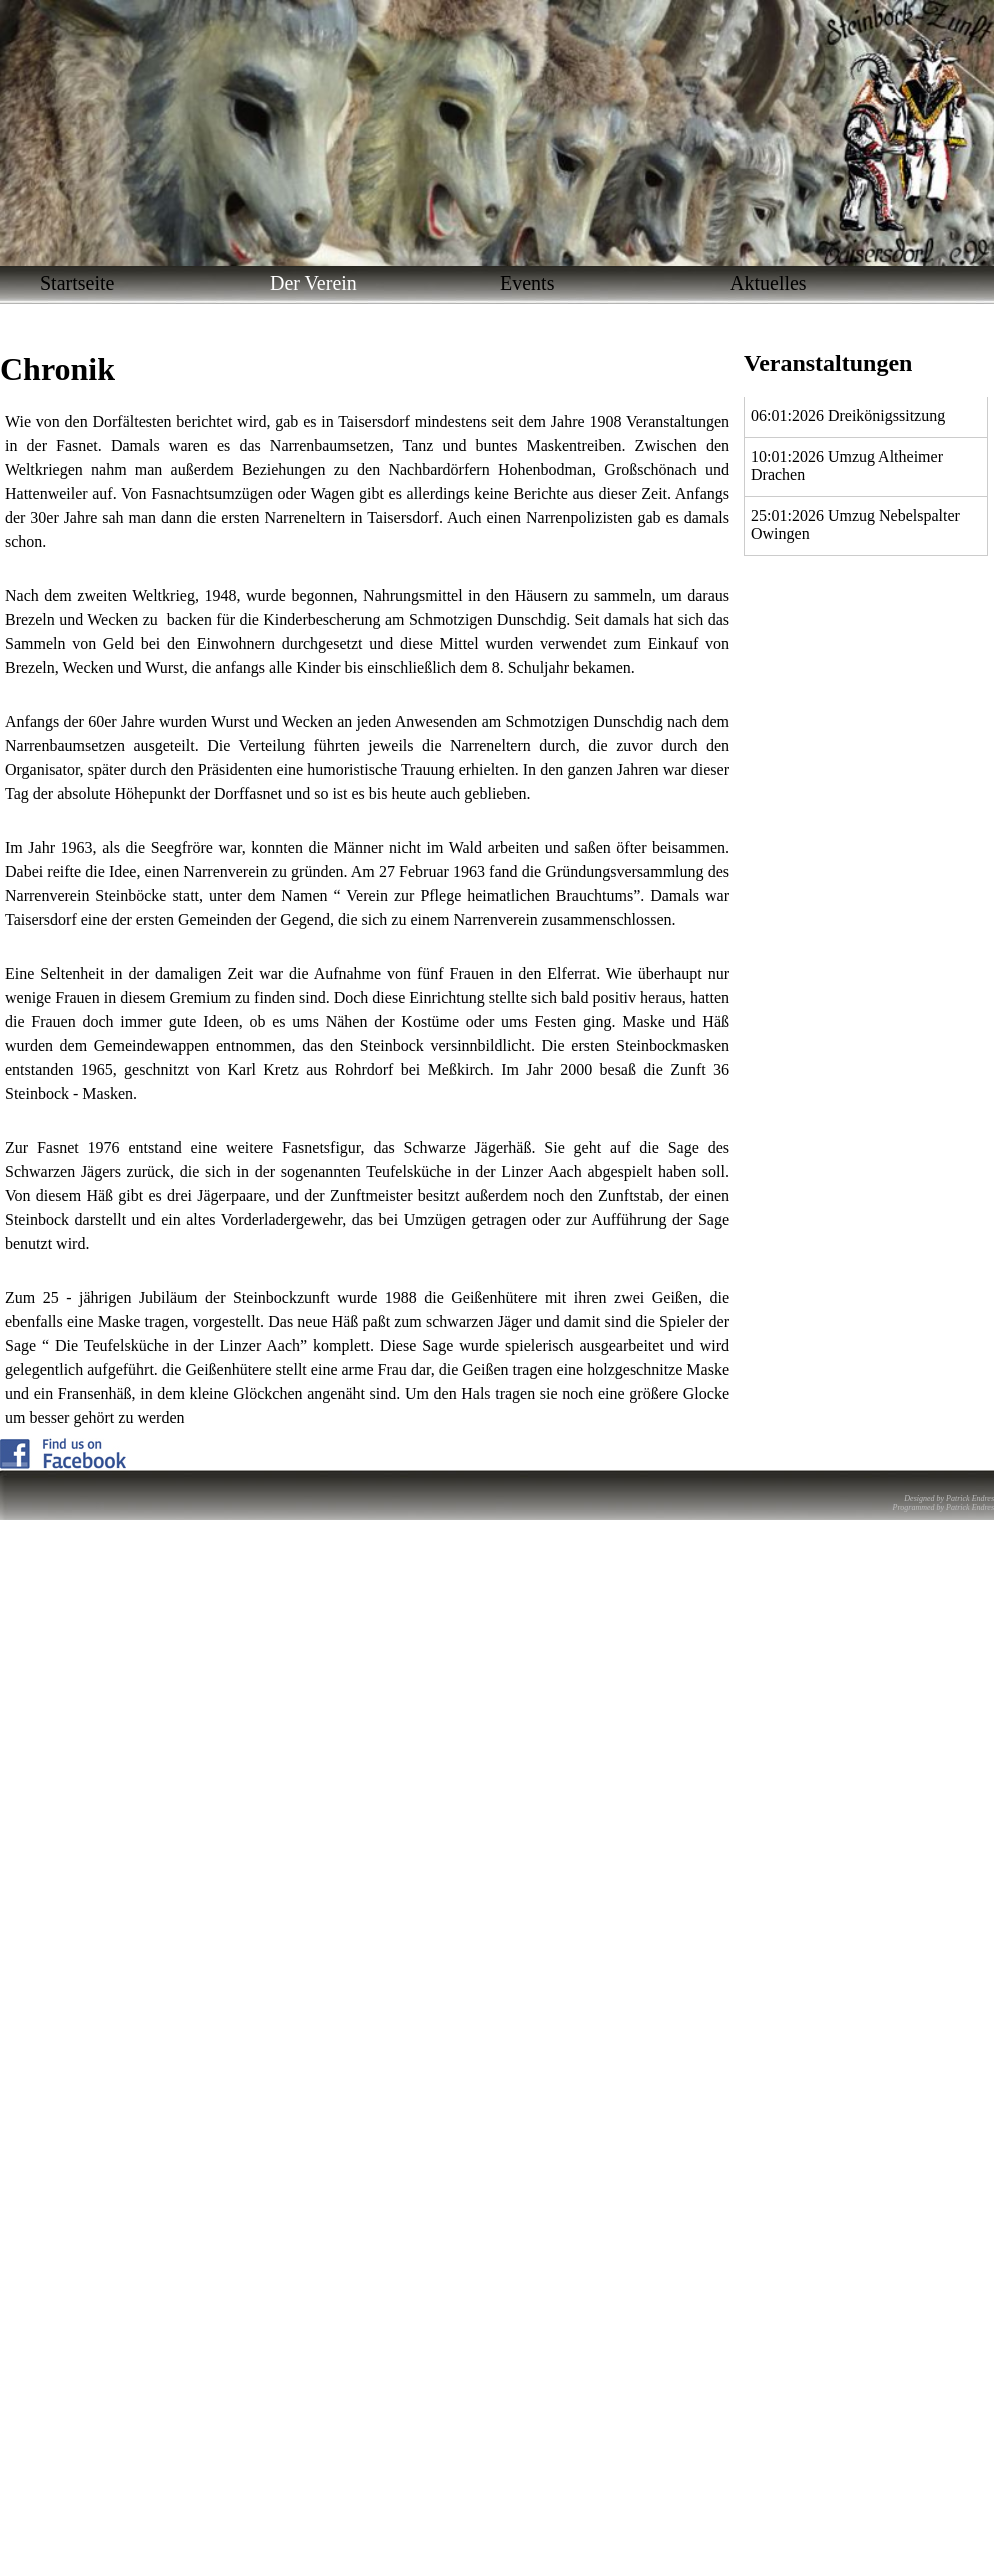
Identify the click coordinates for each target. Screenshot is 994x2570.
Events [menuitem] (527, 283)
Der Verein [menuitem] (313, 283)
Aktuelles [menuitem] (768, 283)
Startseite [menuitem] (77, 283)
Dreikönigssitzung (886, 415)
